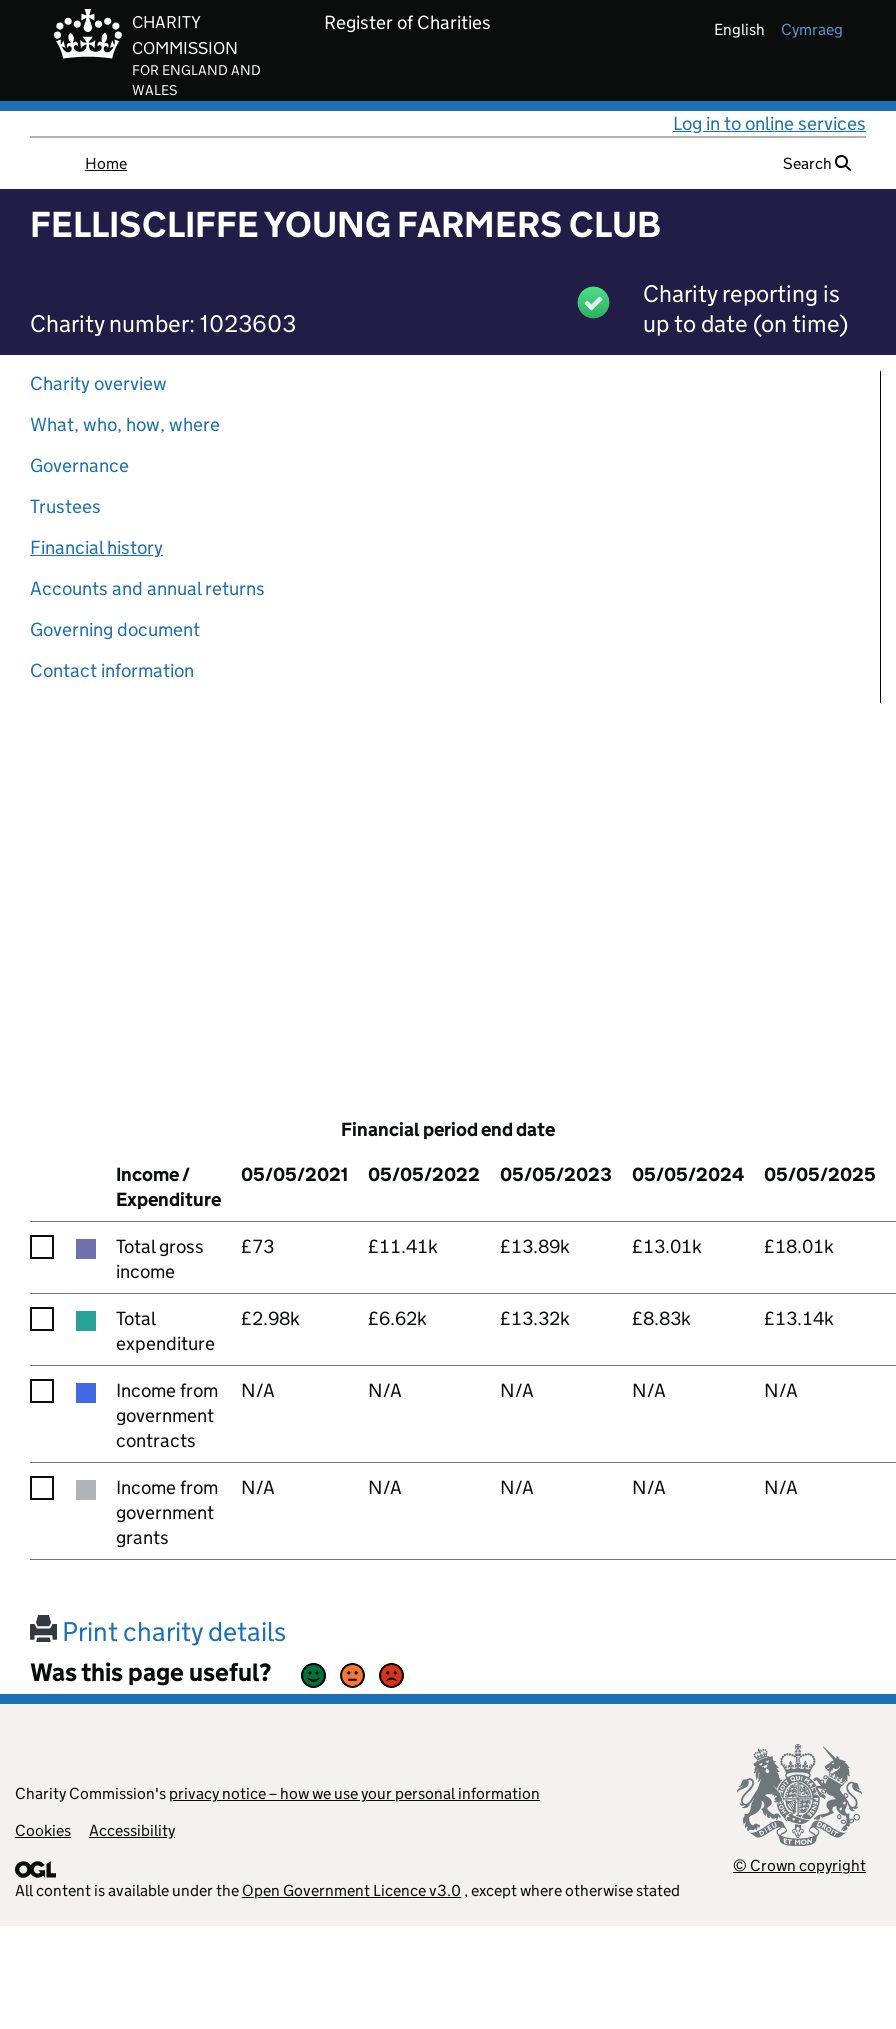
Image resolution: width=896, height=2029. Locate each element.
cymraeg (812, 29)
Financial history (96, 547)
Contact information (112, 670)
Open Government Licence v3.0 (351, 1890)
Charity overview (98, 383)
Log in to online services (769, 123)
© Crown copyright (799, 1865)
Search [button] (817, 163)
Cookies (43, 1830)
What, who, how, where (125, 424)
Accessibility (132, 1830)
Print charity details (158, 1631)
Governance (79, 465)
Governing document (115, 629)
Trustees (65, 506)
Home (106, 163)
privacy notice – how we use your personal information (354, 1793)
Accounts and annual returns (147, 588)
